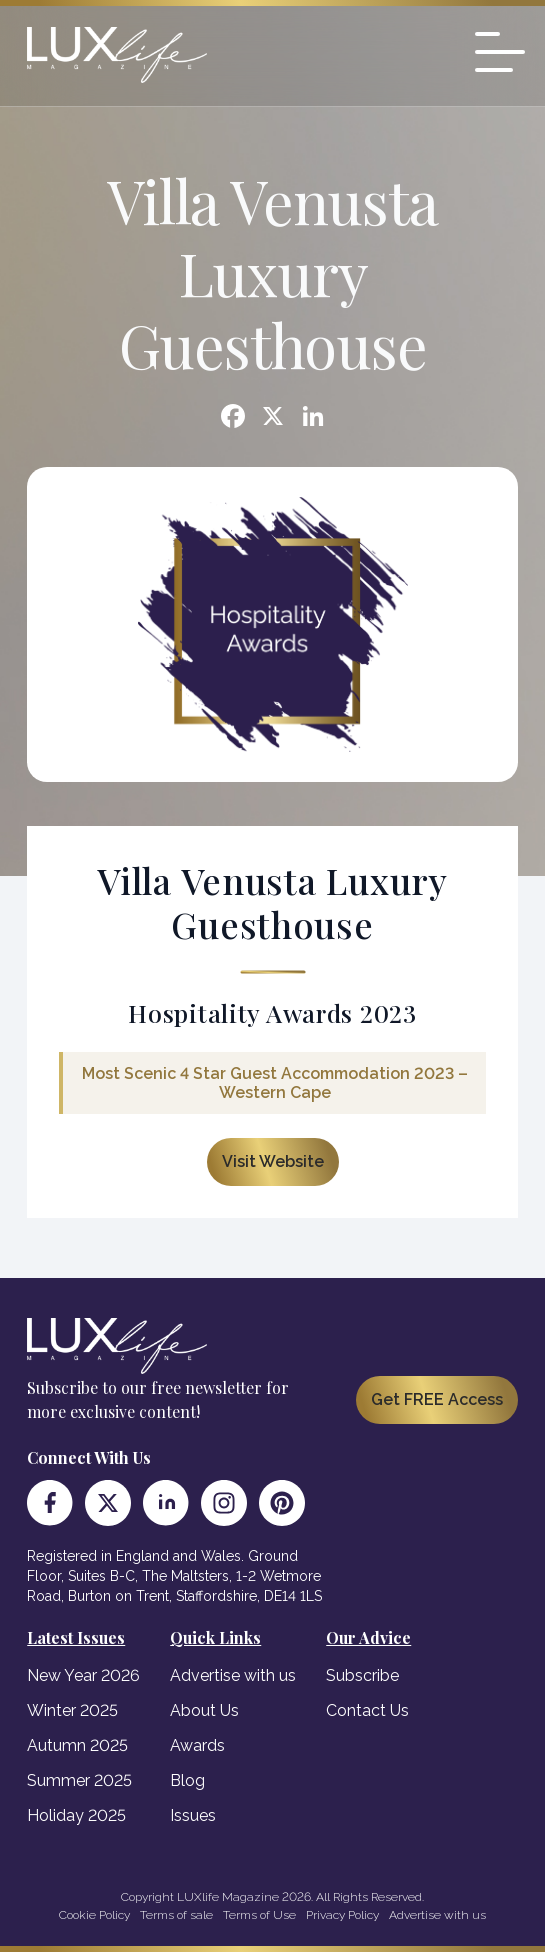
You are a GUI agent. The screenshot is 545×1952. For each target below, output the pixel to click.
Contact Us (367, 1710)
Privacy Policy (342, 1915)
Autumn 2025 (77, 1745)
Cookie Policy (94, 1915)
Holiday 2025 (76, 1815)
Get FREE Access (437, 1399)
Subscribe (362, 1675)
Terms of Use (259, 1915)
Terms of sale (176, 1915)
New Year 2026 (83, 1675)
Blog (187, 1780)
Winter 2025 (72, 1710)
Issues (193, 1815)
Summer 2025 (79, 1780)
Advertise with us (233, 1675)
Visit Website (273, 1161)
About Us (204, 1710)
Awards (197, 1745)
